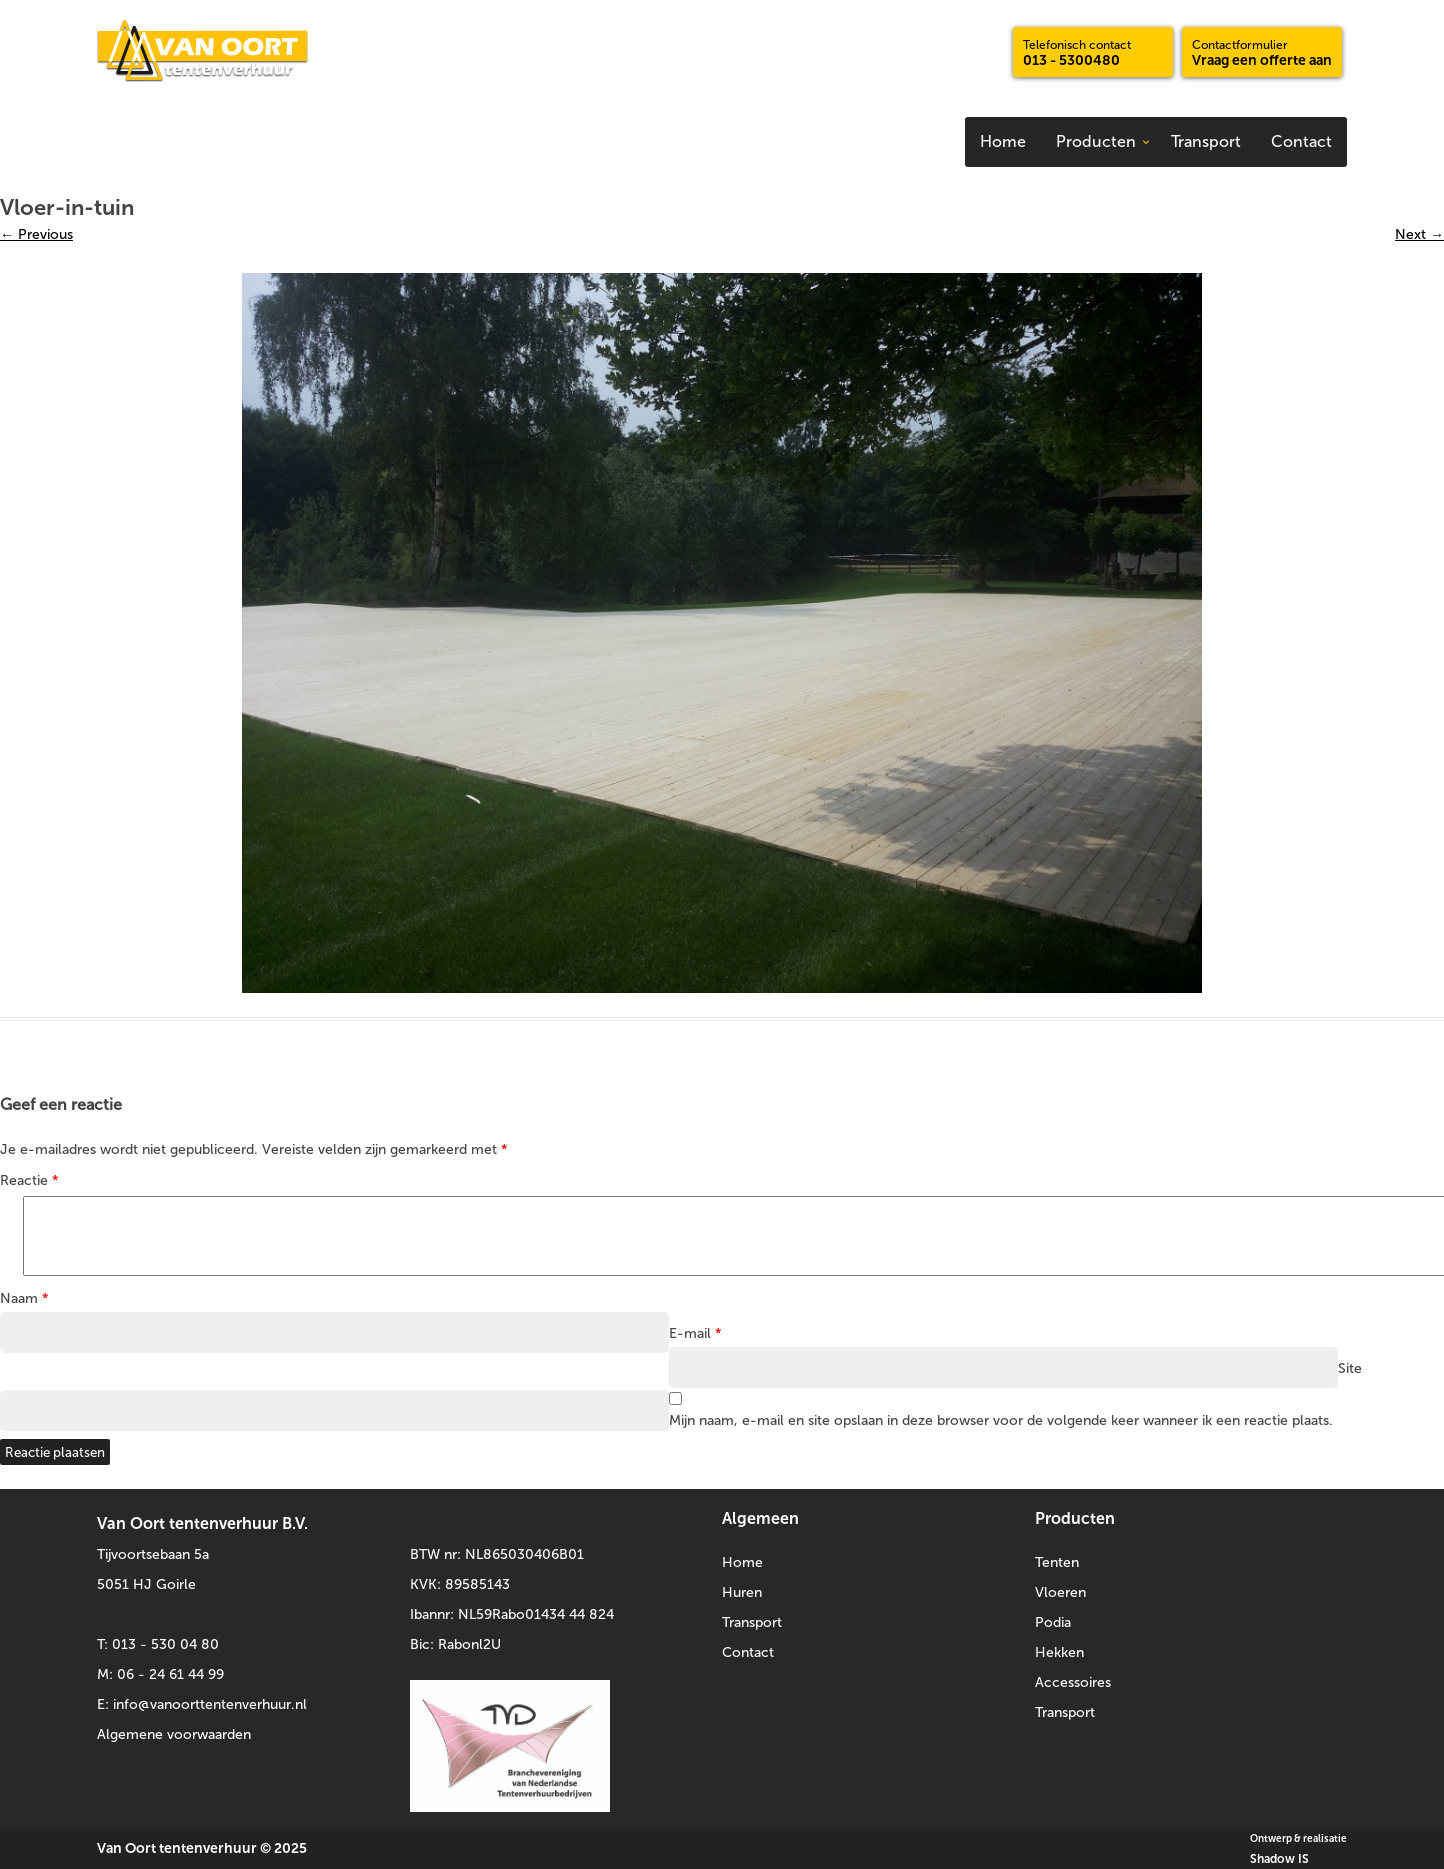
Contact (1301, 141)
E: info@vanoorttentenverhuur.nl (202, 1704)
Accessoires (1073, 1682)
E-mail (695, 1333)
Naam (24, 1298)
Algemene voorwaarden (174, 1734)
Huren (742, 1592)
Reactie (29, 1180)
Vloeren (1060, 1592)
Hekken (1059, 1652)
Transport (1206, 141)
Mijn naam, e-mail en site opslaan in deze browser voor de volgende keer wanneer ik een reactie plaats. (1001, 1420)
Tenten (1057, 1562)
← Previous (36, 234)
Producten (1096, 141)
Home (1003, 141)
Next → (1419, 234)
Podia (1053, 1622)
